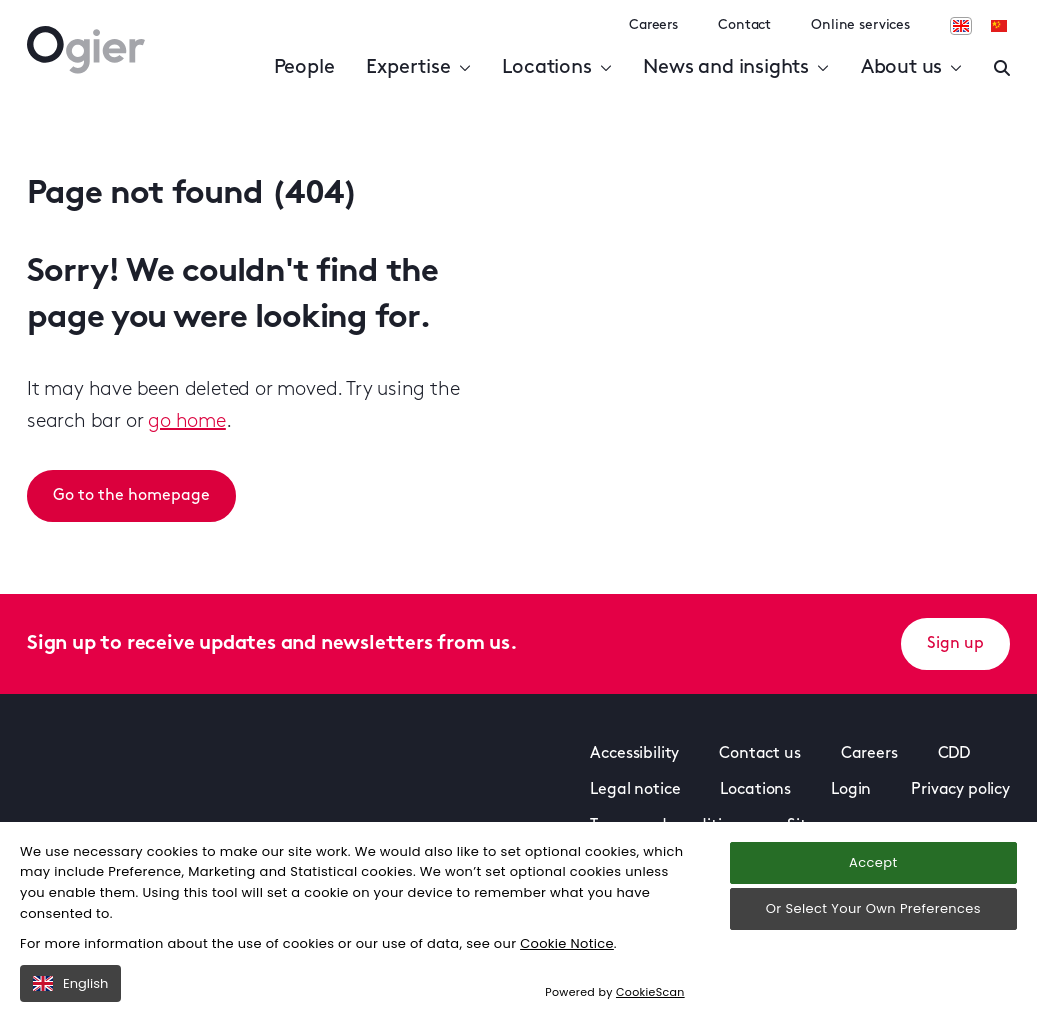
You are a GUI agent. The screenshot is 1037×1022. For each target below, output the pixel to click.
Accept (873, 862)
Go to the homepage (131, 496)
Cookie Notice (567, 943)
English (70, 983)
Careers (653, 25)
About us (911, 68)
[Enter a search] (1002, 68)
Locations (556, 68)
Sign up (955, 644)
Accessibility (634, 754)
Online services (860, 25)
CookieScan (650, 992)
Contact (744, 25)
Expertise (418, 68)
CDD (954, 754)
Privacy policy (960, 790)
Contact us (759, 754)
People (304, 68)
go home (187, 422)
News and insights (735, 68)
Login (851, 790)
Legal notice (635, 790)
